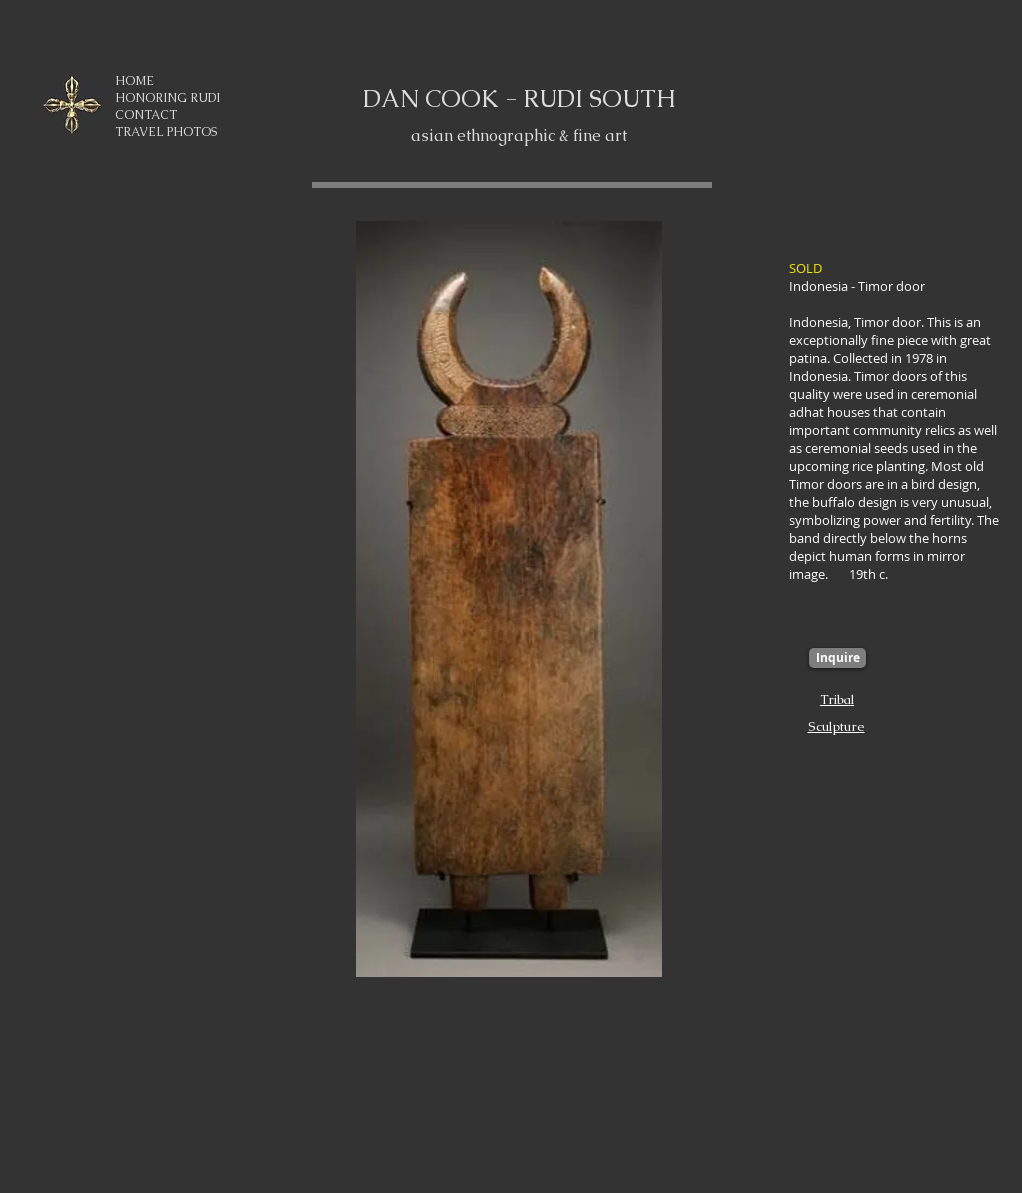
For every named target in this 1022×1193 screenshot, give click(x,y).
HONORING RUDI (167, 98)
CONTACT (146, 115)
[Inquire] (837, 658)
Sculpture (836, 726)
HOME (134, 81)
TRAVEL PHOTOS (166, 132)
